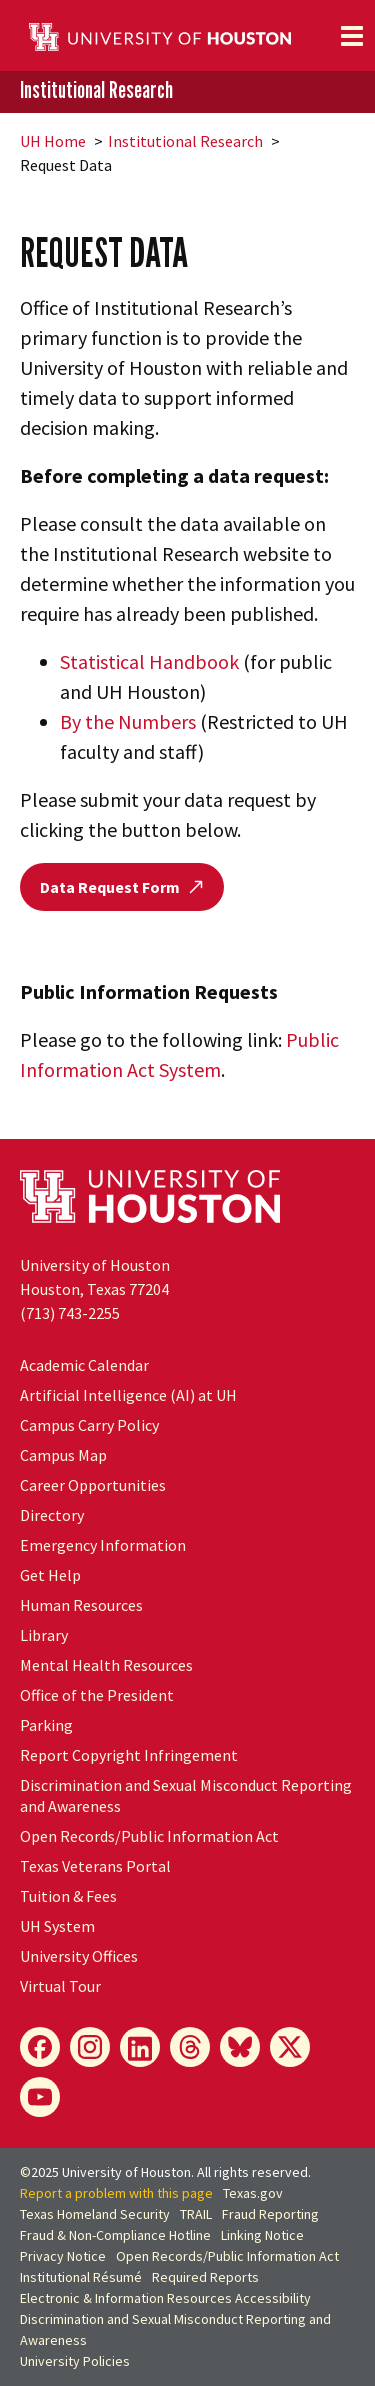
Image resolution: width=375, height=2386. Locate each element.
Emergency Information (103, 1545)
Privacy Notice (63, 2256)
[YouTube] (40, 2097)
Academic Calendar (84, 1365)
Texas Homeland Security (95, 2214)
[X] (290, 2047)
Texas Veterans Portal (95, 1866)
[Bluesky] (240, 2047)
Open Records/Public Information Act (149, 1836)
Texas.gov (253, 2193)
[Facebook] (40, 2047)
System (57, 1926)
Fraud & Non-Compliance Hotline (115, 2235)
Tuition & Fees (68, 1896)
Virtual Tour (60, 1986)
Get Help (50, 1575)
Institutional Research (96, 90)
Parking (46, 1725)
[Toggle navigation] (352, 36)
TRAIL (196, 2214)
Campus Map (63, 1455)
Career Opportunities (93, 1485)
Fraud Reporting (270, 2214)
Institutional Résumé (81, 2277)
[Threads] (190, 2047)
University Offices (79, 1956)
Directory (52, 1515)
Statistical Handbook (149, 661)
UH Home (53, 141)
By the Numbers (128, 721)
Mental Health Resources (106, 1665)
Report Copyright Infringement (129, 1755)
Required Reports (205, 2277)
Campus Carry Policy (89, 1425)
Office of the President (97, 1695)
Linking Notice (262, 2235)
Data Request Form (122, 887)
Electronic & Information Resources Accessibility (165, 2298)
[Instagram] (90, 2047)
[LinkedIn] (140, 2047)
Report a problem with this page (116, 2193)
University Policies (75, 2361)
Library (44, 1635)
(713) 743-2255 (70, 1313)
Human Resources (81, 1605)
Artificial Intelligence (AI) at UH (128, 1395)
